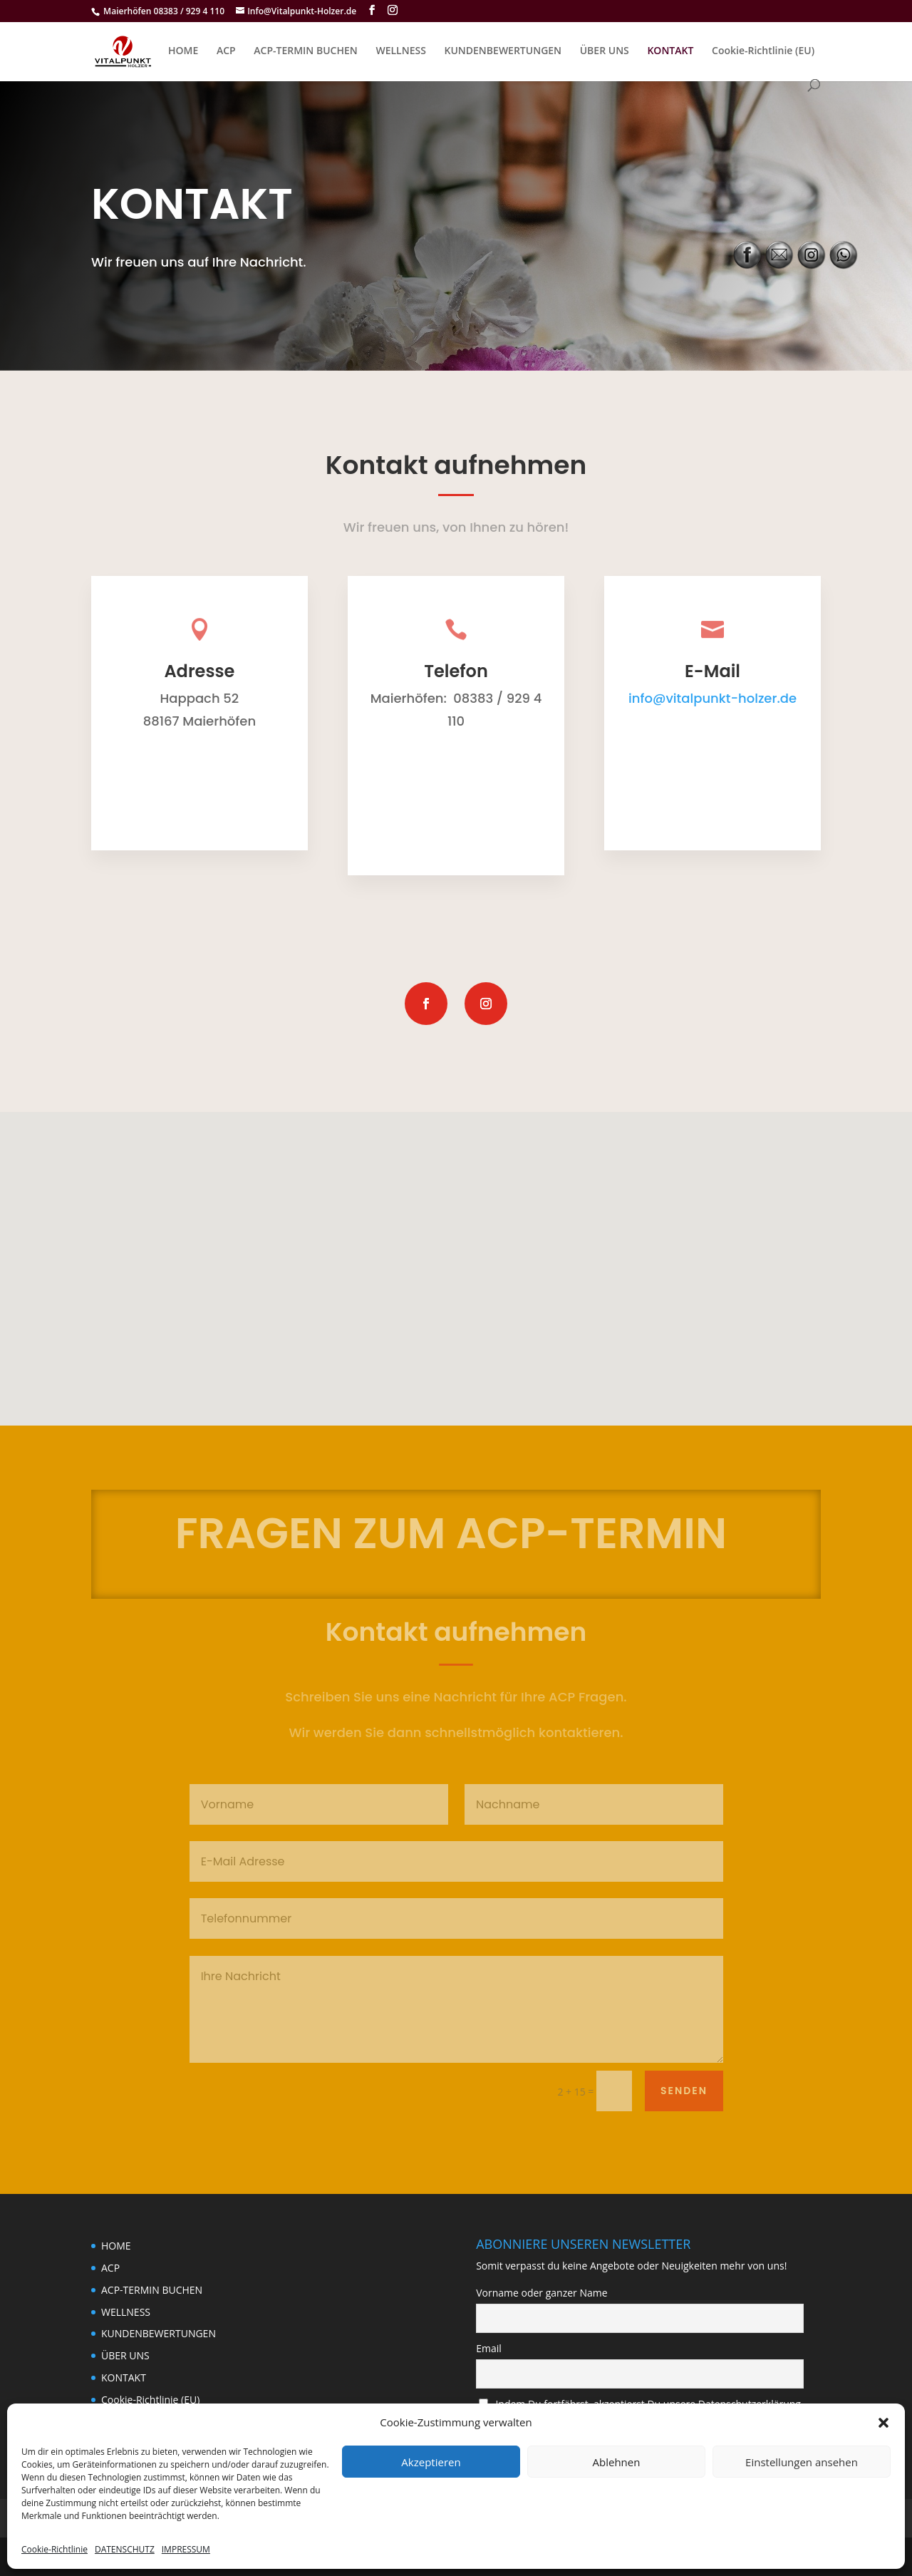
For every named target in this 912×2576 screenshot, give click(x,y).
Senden (684, 2090)
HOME (183, 51)
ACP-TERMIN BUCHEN (305, 51)
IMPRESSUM (186, 2549)
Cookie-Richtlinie (54, 2549)
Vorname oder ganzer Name (541, 2292)
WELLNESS (400, 51)
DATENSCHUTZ (125, 2549)
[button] (883, 2423)
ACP (226, 51)
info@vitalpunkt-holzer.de (712, 698)
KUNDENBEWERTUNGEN (503, 51)
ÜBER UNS (604, 51)
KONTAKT (670, 51)
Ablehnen (617, 2462)
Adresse (199, 671)
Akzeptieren (430, 2462)
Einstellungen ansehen (801, 2462)
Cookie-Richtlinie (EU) (763, 51)
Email (489, 2348)
